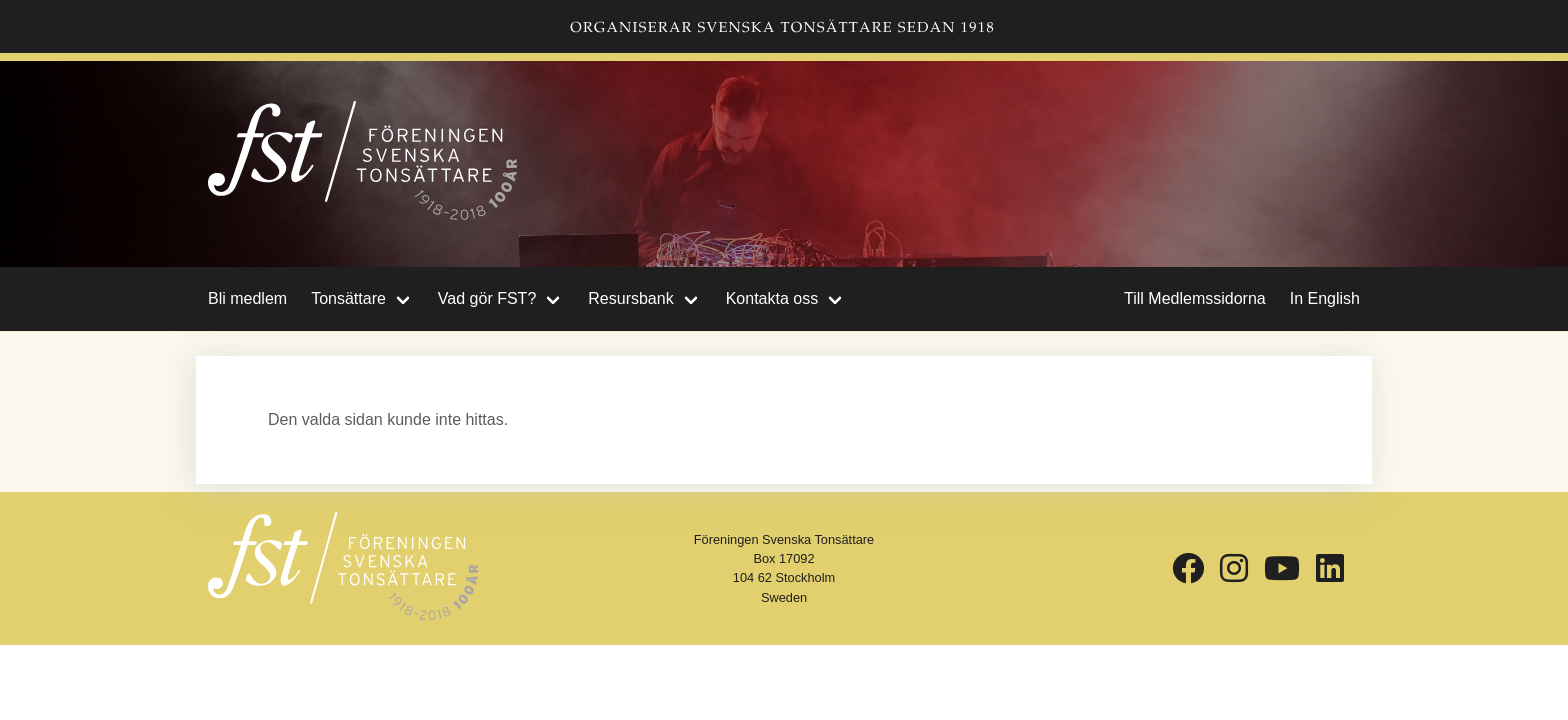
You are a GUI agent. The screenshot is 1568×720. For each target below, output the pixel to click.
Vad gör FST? (487, 298)
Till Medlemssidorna (1195, 298)
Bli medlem (247, 298)
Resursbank (630, 298)
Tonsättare (348, 298)
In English (1325, 298)
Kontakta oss (772, 298)
